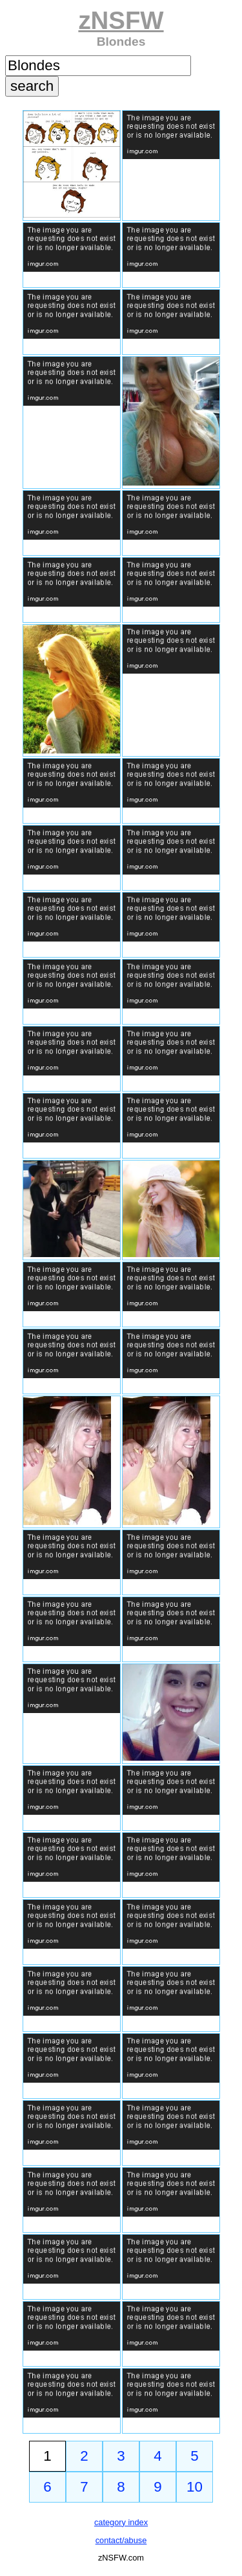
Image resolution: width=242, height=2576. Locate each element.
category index (121, 2522)
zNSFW (120, 20)
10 (195, 2487)
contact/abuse (121, 2540)
